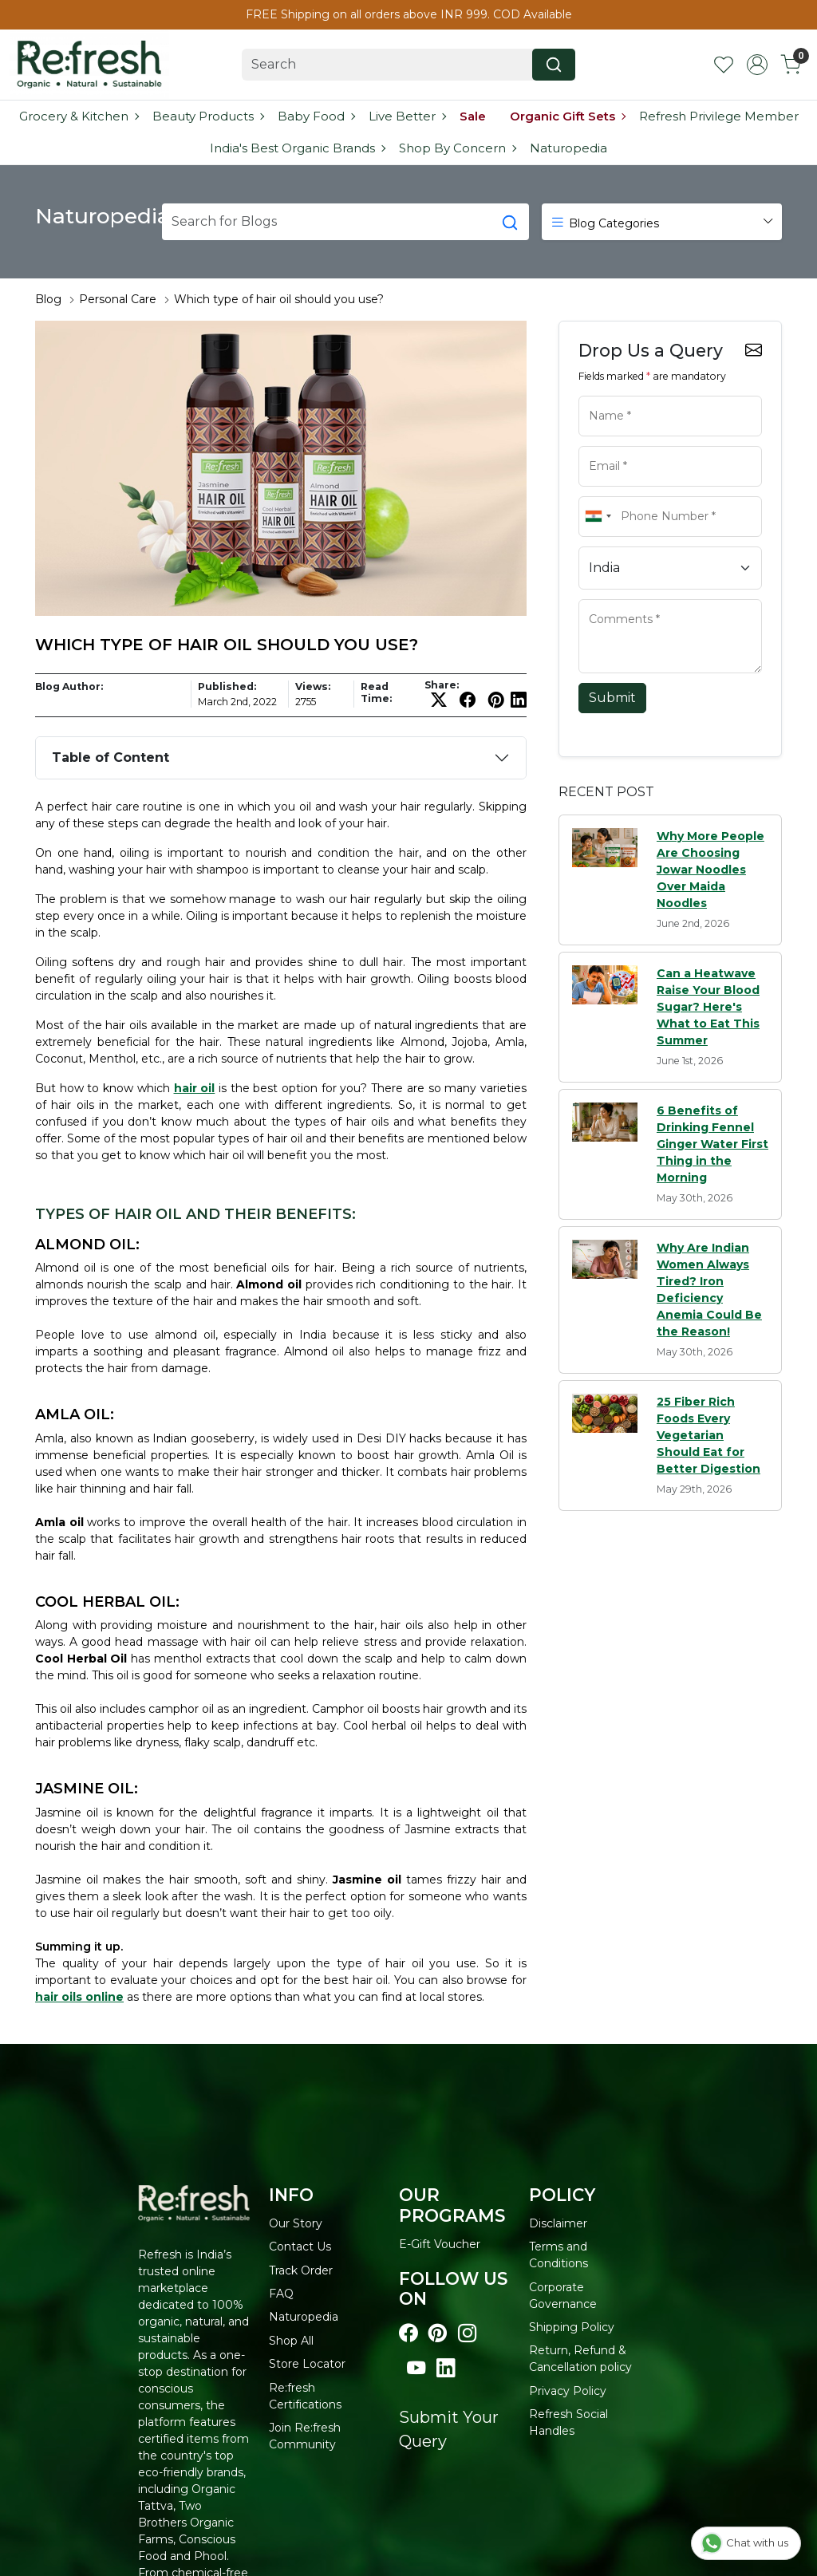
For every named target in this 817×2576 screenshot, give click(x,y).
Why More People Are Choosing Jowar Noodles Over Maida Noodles (710, 869)
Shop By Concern (457, 148)
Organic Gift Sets (567, 116)
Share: (441, 685)
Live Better (407, 116)
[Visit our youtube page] (416, 2368)
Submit (612, 697)
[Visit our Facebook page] (408, 2333)
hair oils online (79, 1997)
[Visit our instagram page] (467, 2333)
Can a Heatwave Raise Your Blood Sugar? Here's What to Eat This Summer (708, 1006)
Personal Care (117, 299)
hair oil (194, 1088)
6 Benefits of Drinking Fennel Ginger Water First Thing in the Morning (712, 1144)
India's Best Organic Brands (297, 148)
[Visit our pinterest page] (437, 2333)
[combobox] (597, 516)
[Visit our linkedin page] (445, 2368)
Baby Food (316, 116)
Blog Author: (69, 686)
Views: (312, 686)
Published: (227, 686)
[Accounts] (757, 64)
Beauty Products (207, 116)
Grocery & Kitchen (78, 116)
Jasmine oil (367, 1879)
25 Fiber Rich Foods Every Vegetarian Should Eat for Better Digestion (708, 1435)
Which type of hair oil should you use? (279, 299)
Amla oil (59, 1522)
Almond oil (269, 1284)
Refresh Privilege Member (719, 116)
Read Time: (376, 692)
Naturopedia (568, 148)
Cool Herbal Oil (81, 1658)
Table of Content (110, 757)
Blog (48, 299)
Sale (473, 116)
